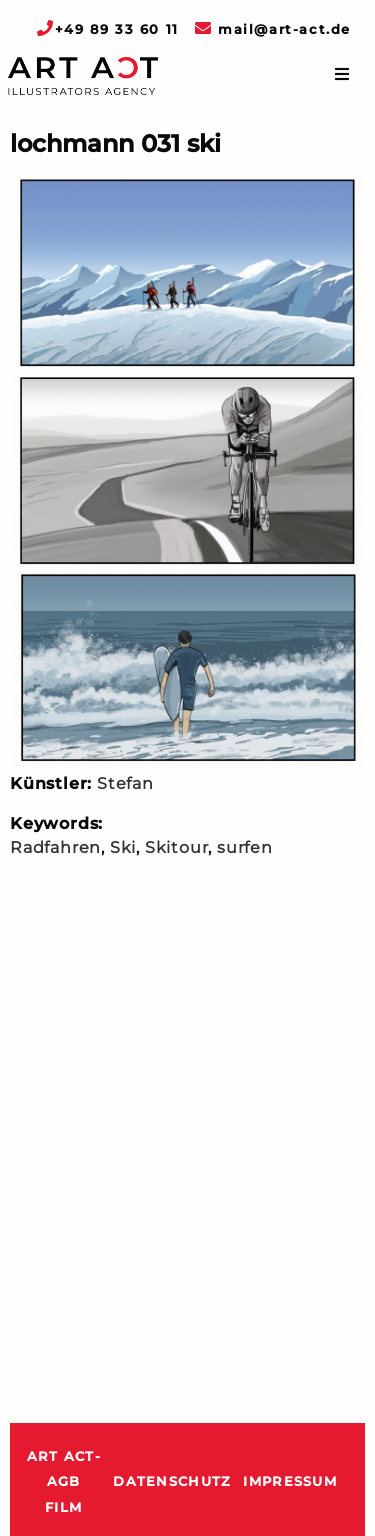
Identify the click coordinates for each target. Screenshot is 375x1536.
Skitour (177, 847)
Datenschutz (172, 1481)
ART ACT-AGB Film (64, 1482)
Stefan (125, 783)
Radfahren (55, 847)
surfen (245, 847)
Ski (123, 847)
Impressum (290, 1481)
